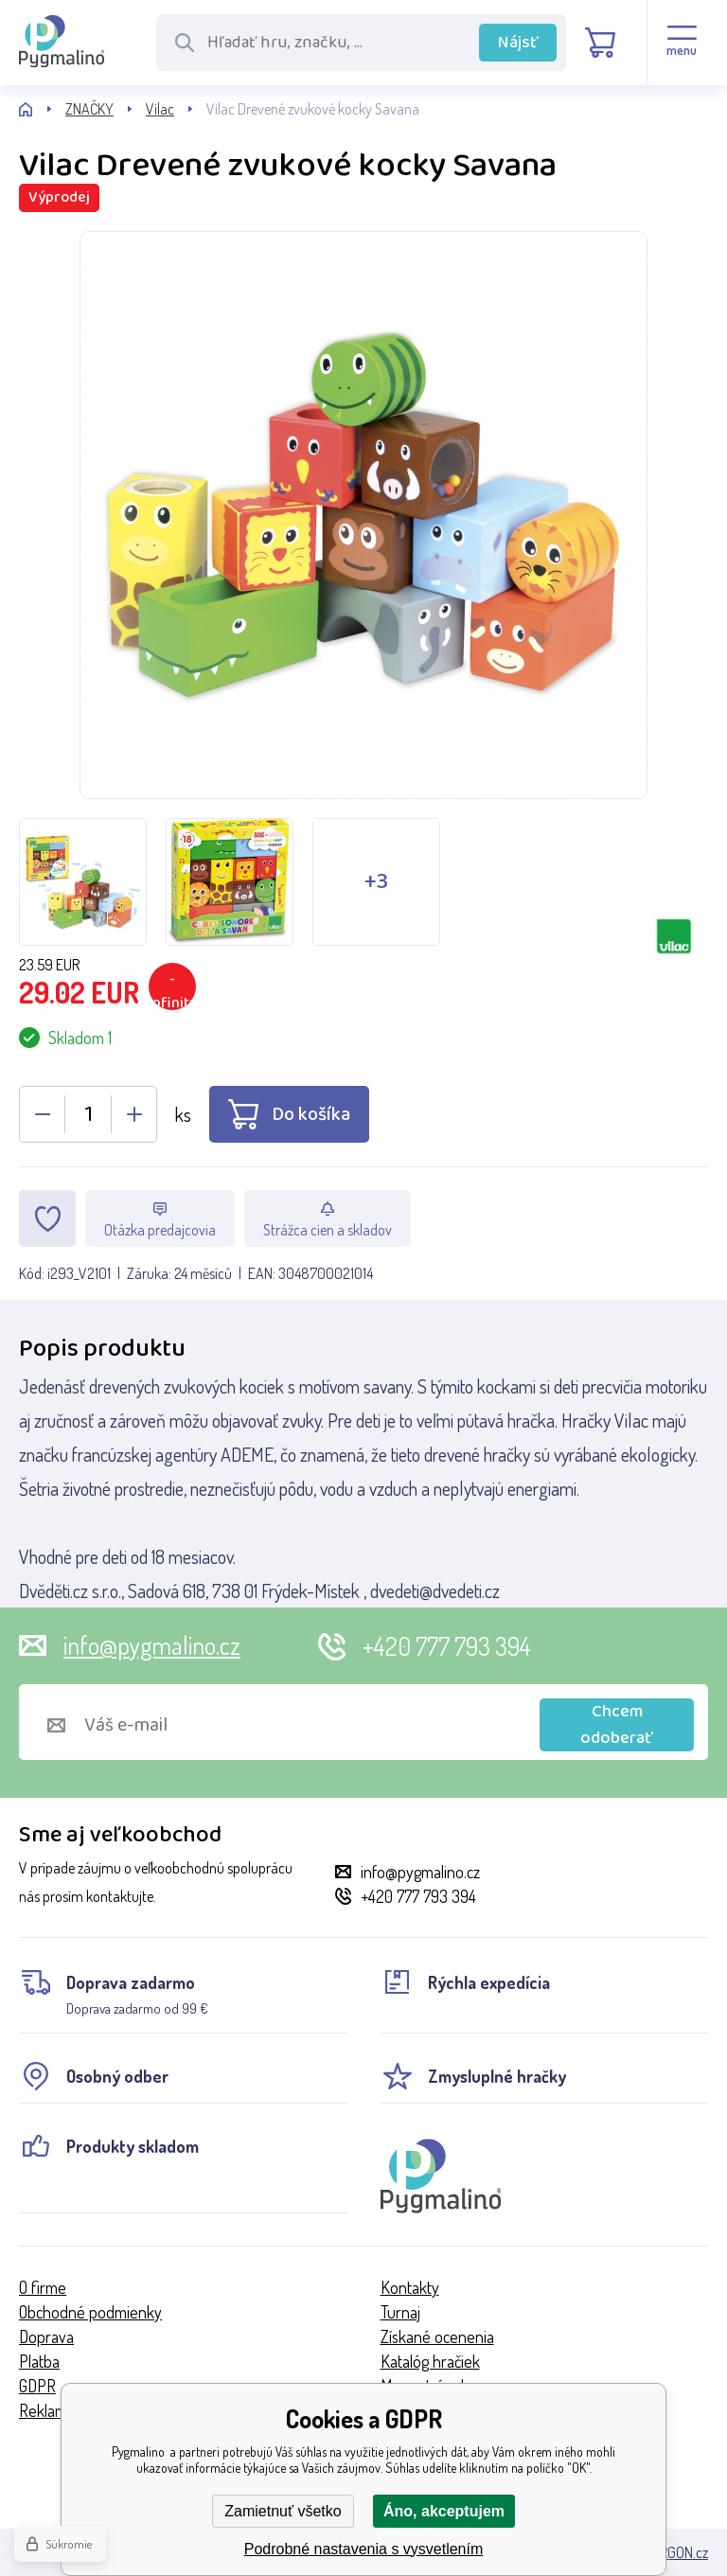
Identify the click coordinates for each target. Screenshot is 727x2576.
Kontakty (410, 2287)
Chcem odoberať (616, 1724)
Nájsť (518, 42)
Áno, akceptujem (444, 2511)
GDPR (37, 2385)
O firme (42, 2287)
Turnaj (400, 2311)
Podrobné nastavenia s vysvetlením (364, 2549)
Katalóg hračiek (430, 2361)
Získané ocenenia (437, 2336)
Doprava (46, 2336)
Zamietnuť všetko (282, 2511)
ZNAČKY (89, 108)
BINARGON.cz (669, 2552)
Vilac (160, 108)
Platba (39, 2361)
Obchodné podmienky (90, 2311)
